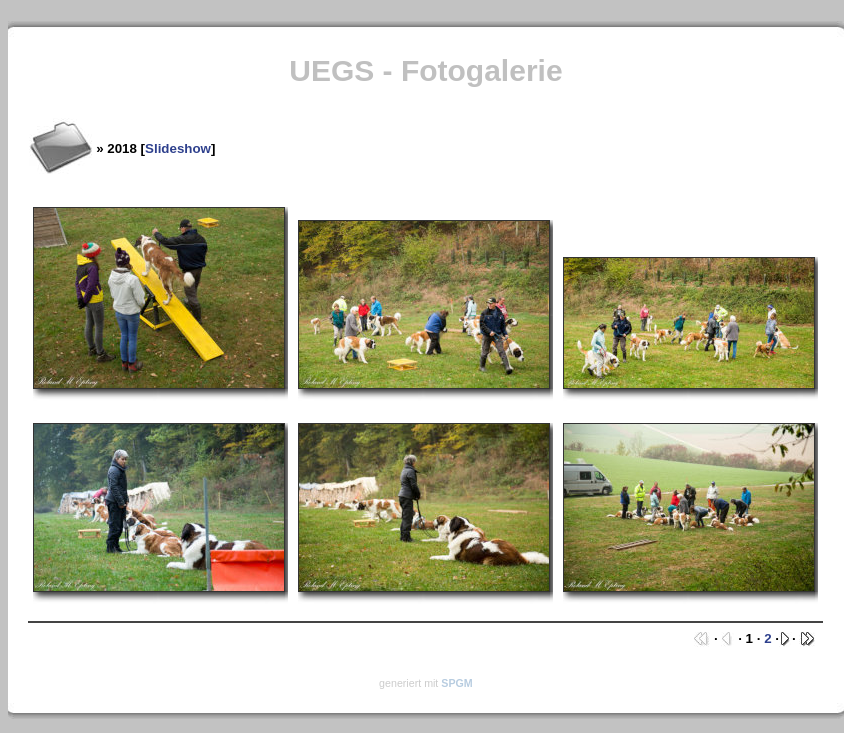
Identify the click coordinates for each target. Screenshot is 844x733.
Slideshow (178, 148)
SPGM (456, 683)
